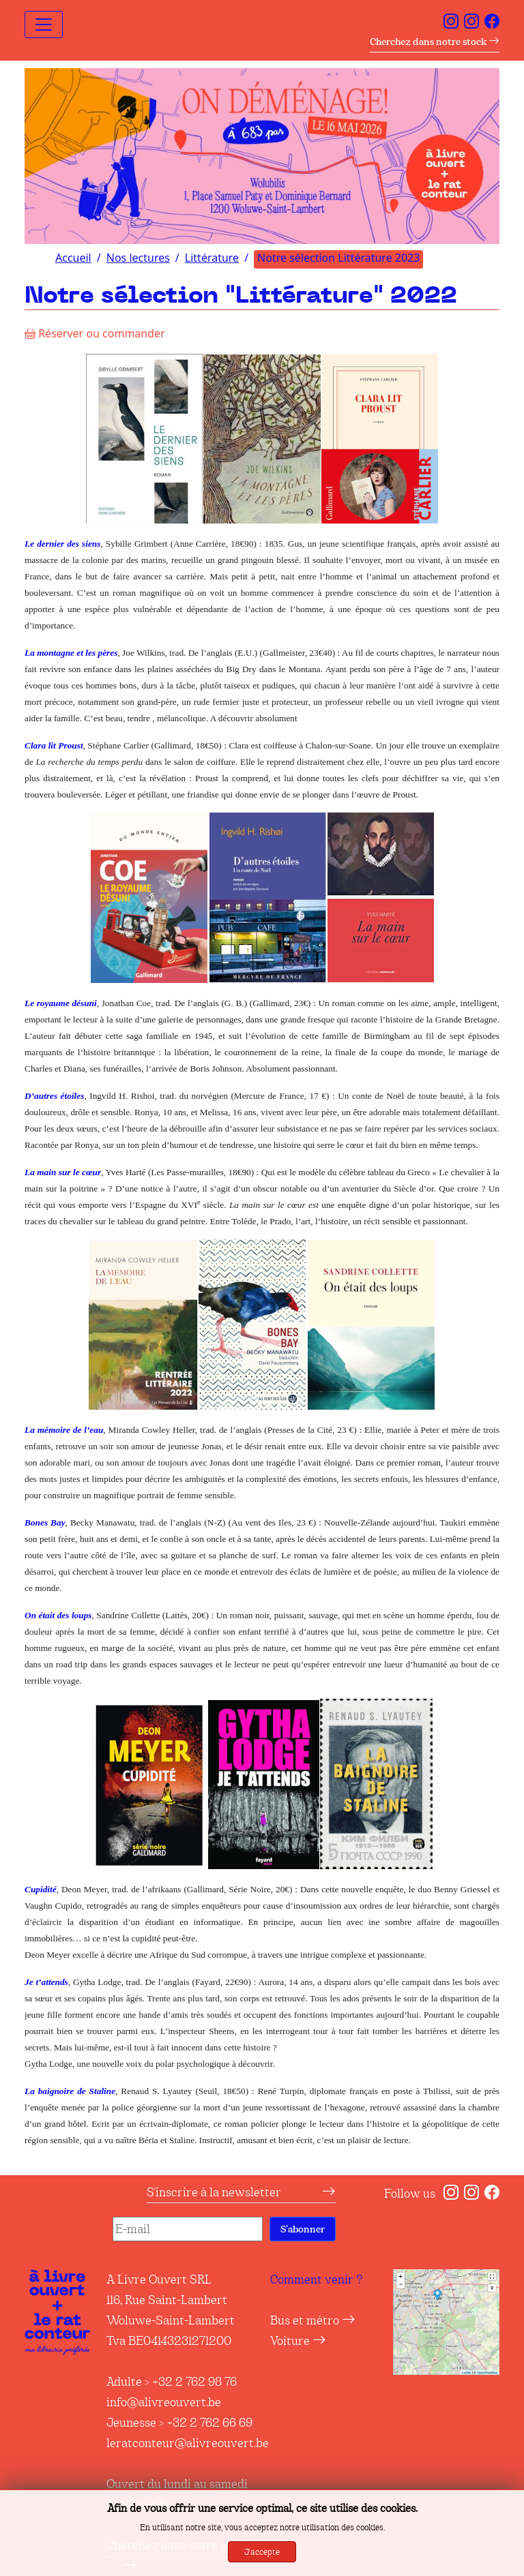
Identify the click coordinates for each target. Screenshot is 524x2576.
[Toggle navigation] (44, 24)
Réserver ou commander (95, 333)
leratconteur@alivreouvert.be (187, 2443)
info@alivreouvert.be (163, 2402)
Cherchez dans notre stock (434, 41)
